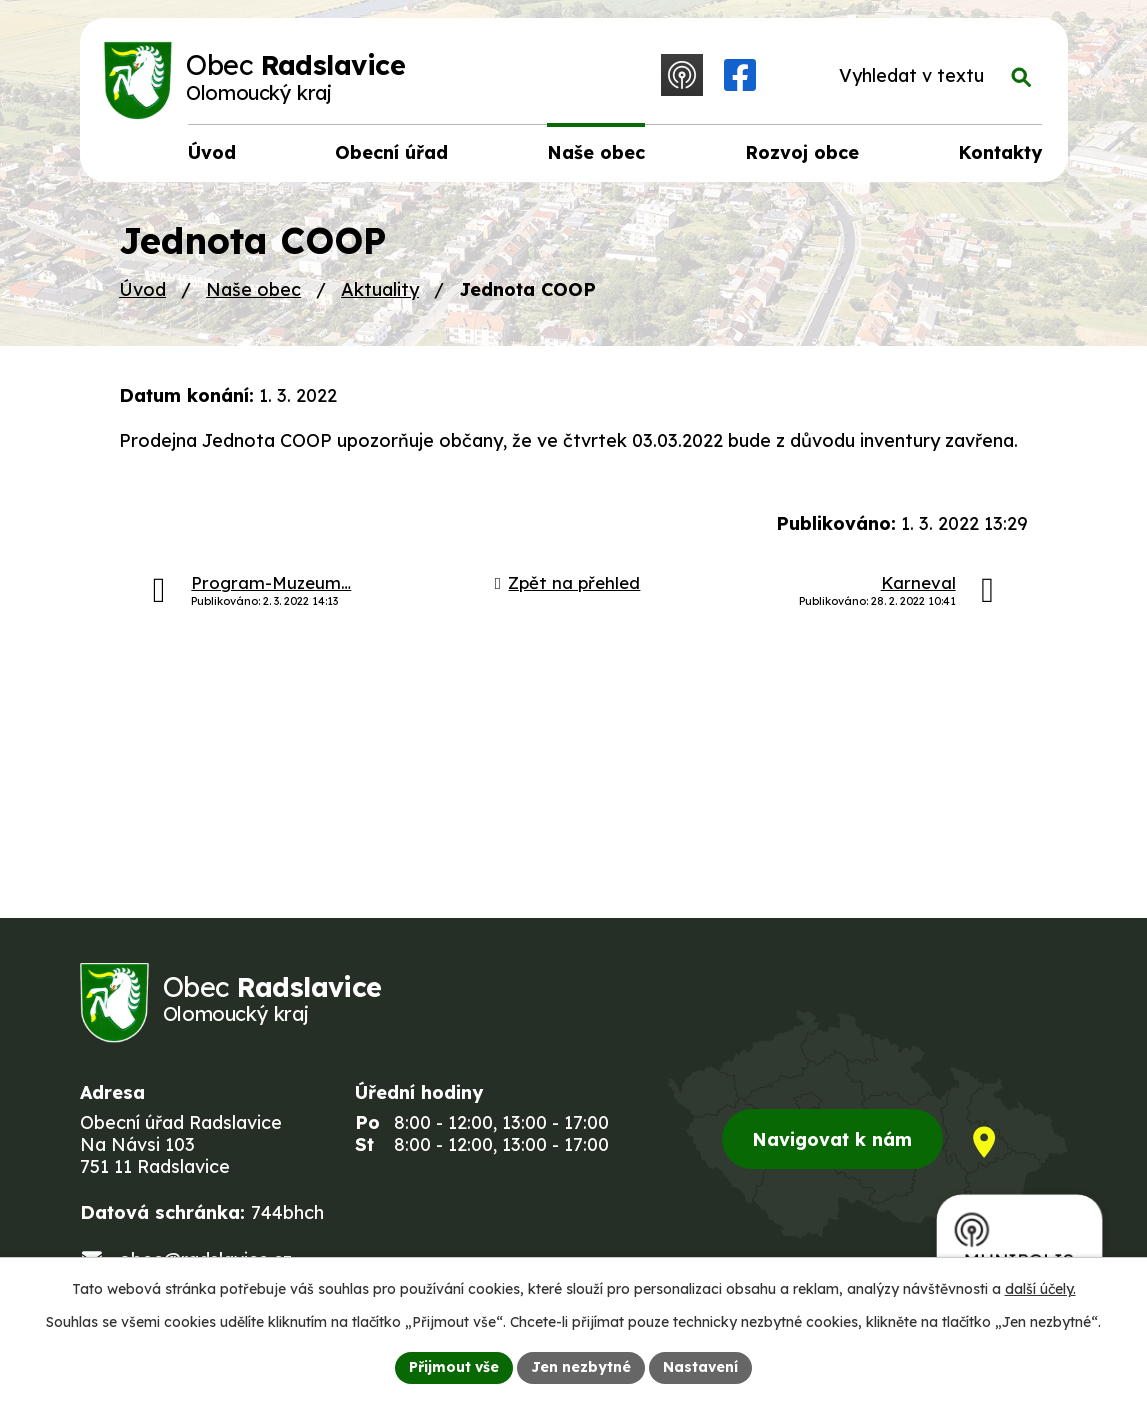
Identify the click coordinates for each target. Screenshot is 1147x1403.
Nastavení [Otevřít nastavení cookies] (700, 1367)
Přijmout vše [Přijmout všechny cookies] (454, 1367)
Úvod (142, 289)
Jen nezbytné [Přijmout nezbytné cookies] (581, 1367)
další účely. (1040, 1289)
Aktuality (380, 289)
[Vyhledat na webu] (930, 76)
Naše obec (253, 289)
